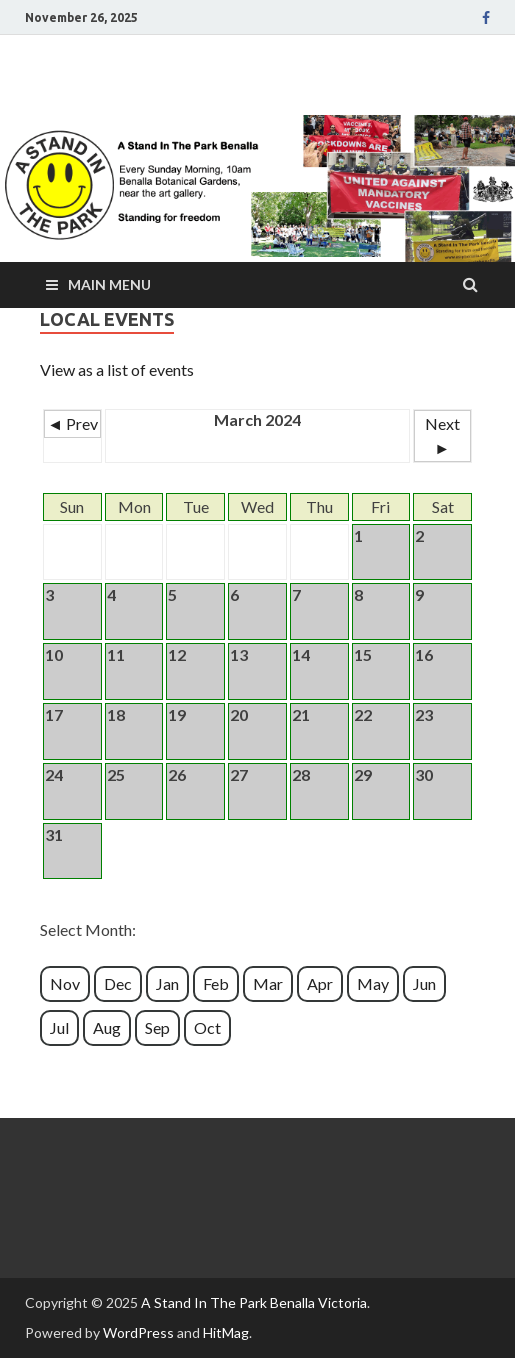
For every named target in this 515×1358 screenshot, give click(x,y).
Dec (118, 983)
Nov (65, 983)
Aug (107, 1027)
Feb (216, 983)
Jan (167, 983)
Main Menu (109, 284)
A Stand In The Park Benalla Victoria (254, 1302)
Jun (424, 983)
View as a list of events (117, 369)
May (373, 983)
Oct (207, 1027)
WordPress (138, 1332)
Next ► (442, 435)
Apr (320, 983)
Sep (157, 1027)
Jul (59, 1027)
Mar (268, 983)
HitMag (226, 1332)
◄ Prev (72, 423)
